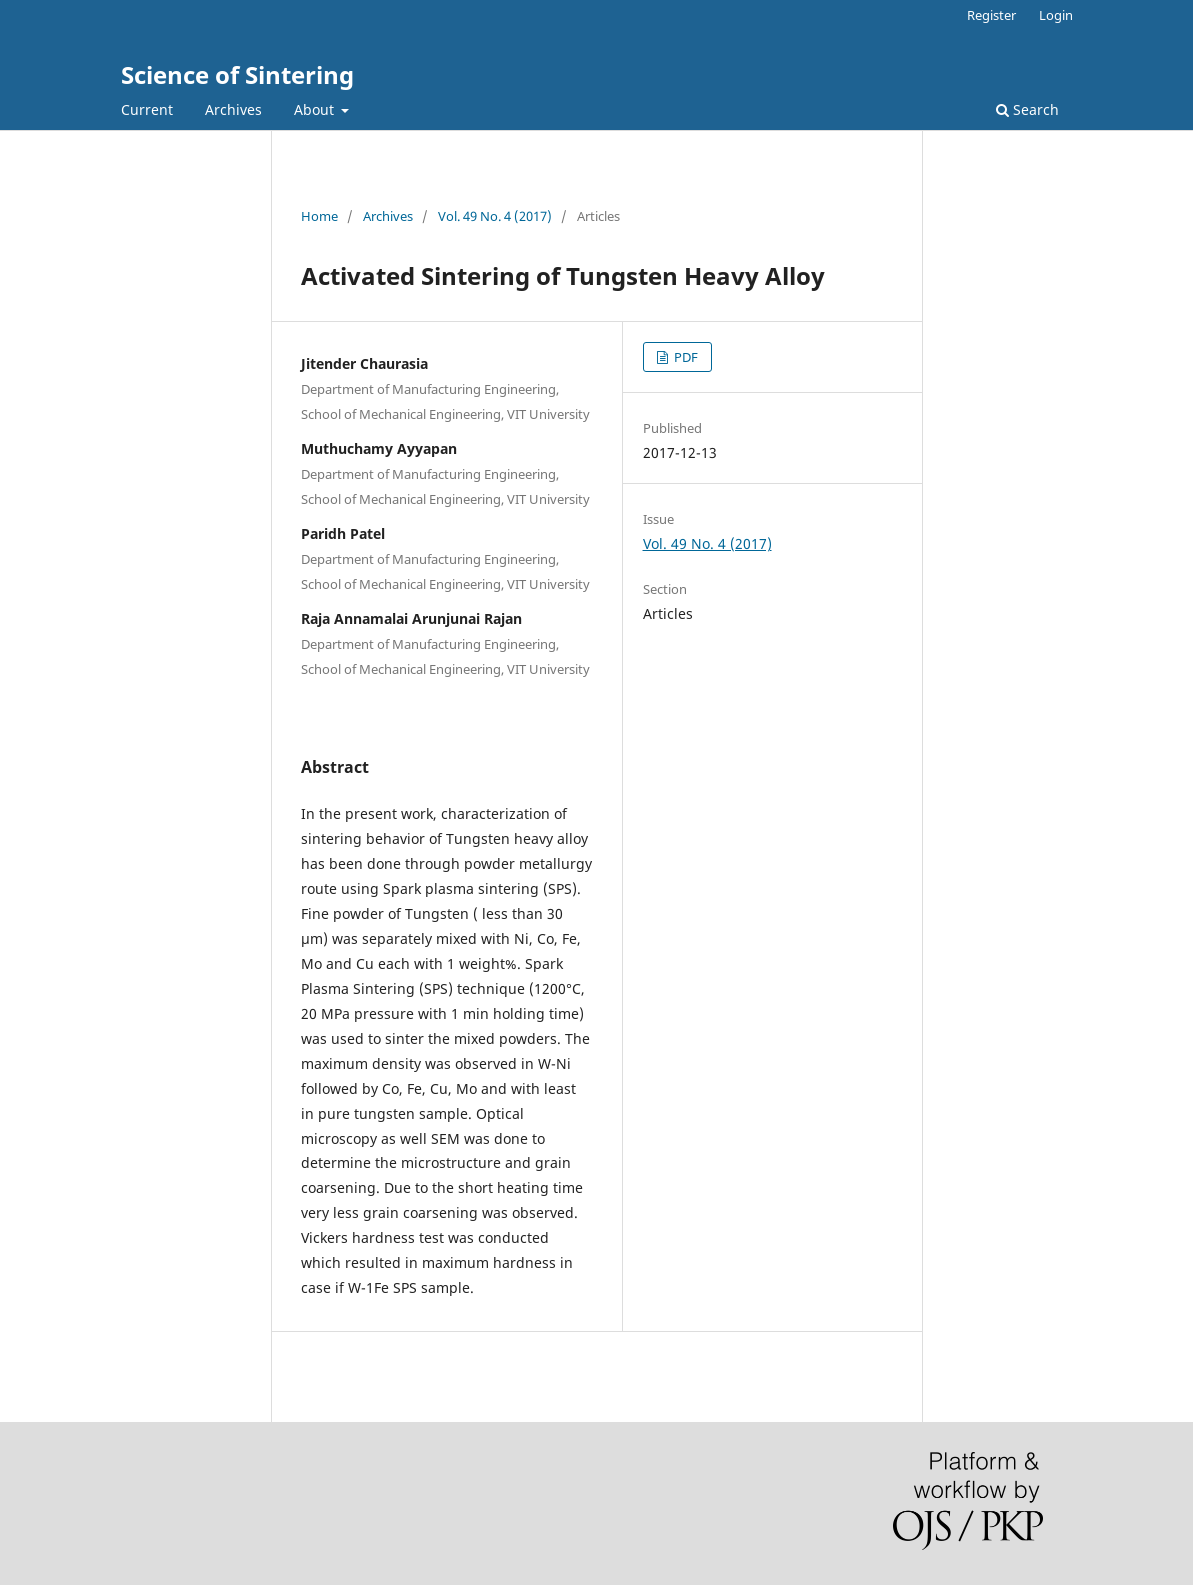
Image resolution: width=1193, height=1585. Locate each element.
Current (147, 109)
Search (1027, 109)
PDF (684, 357)
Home (319, 216)
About (316, 109)
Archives (233, 109)
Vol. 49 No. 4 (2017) (495, 216)
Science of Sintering (237, 74)
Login (1056, 15)
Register (991, 15)
